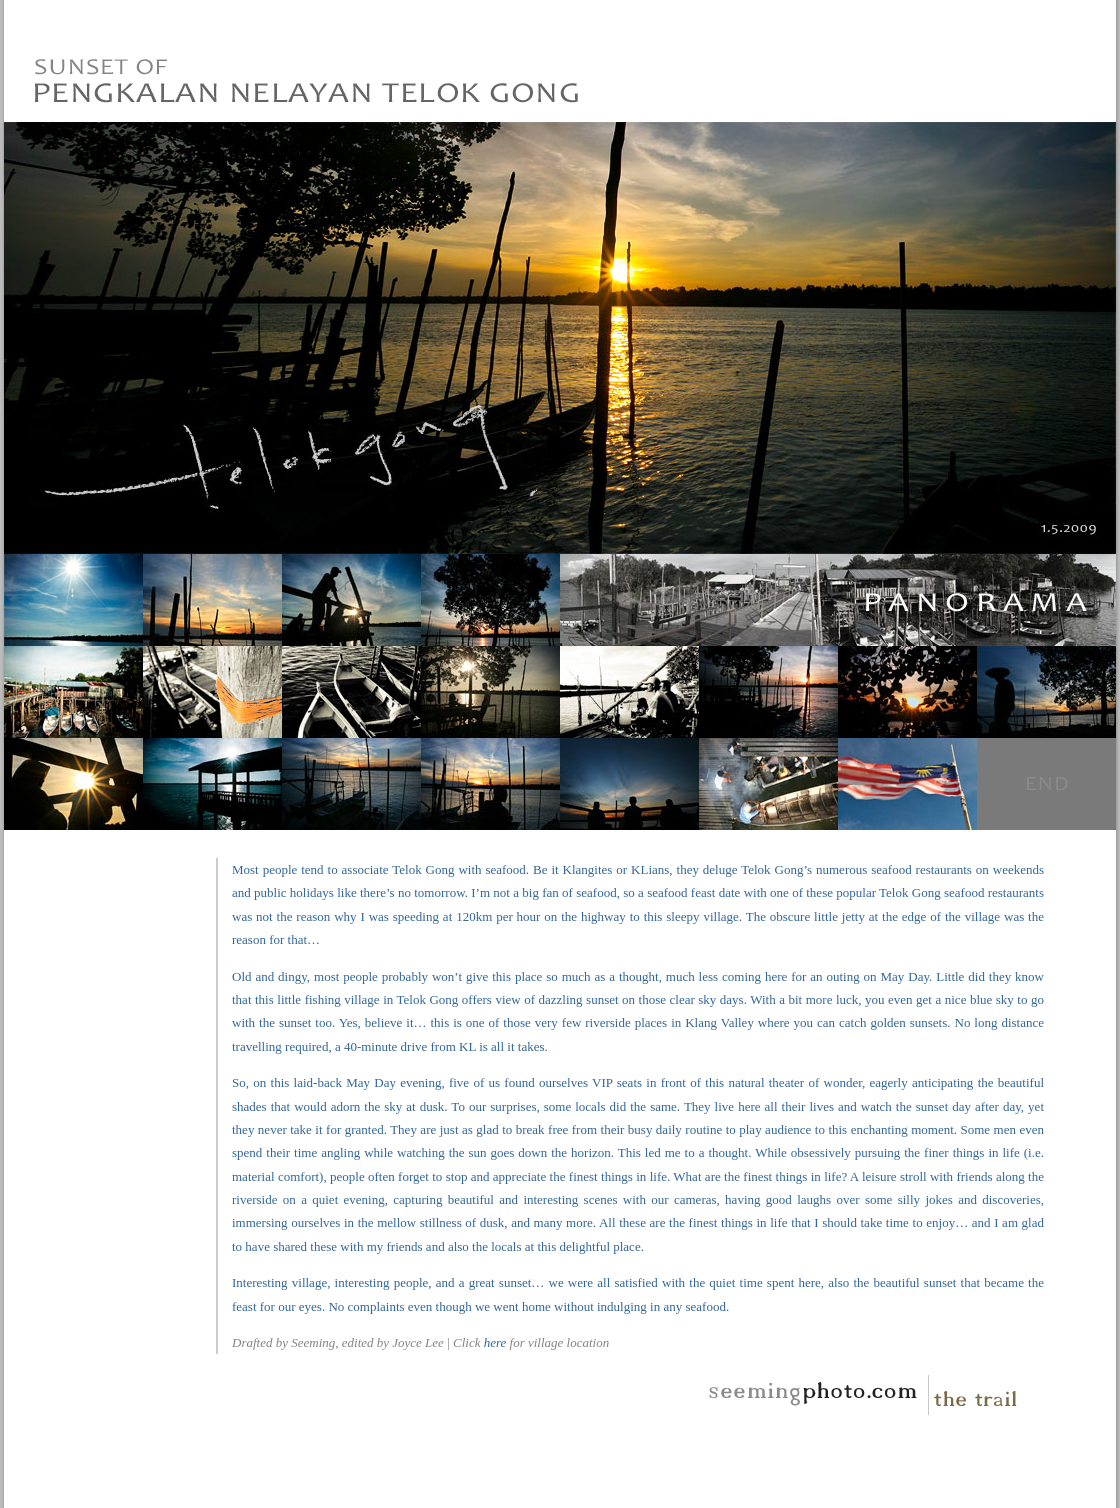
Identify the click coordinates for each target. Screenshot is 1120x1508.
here (495, 1342)
